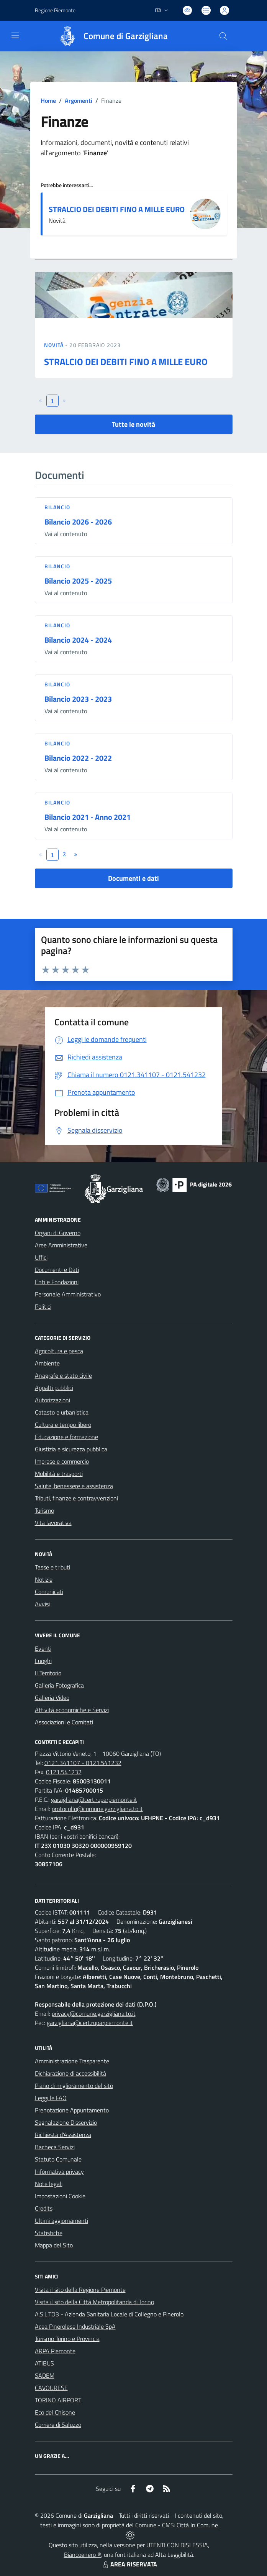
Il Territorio (48, 1673)
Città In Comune (197, 2525)
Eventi (43, 1648)
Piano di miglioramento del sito (74, 2085)
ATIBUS (44, 2363)
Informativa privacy (59, 2171)
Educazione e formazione (66, 1436)
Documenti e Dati (57, 1269)
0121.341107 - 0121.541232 (82, 1762)
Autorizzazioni (52, 1400)
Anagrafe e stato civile (63, 1375)
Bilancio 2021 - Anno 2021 (87, 817)
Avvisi (42, 1604)
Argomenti (78, 100)
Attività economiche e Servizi (72, 1709)
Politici (43, 1306)
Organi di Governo (57, 1232)
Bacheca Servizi (55, 2147)
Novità (55, 345)
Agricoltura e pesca (59, 1350)
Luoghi (43, 1660)
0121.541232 (64, 1772)
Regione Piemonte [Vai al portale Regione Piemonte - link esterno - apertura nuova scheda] (55, 10)
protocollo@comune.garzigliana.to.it (97, 1808)
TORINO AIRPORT (58, 2400)
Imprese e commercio (62, 1461)
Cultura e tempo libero (63, 1424)
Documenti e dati (133, 878)
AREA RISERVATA (129, 2564)
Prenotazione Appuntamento (72, 2110)
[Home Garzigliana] (110, 36)
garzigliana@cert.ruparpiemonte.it (94, 1799)
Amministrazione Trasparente (72, 2061)
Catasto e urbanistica (61, 1412)
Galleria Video (52, 1697)
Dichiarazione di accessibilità (70, 2073)
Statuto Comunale (58, 2159)
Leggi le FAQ (51, 2097)
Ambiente (47, 1363)
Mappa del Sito (54, 2245)
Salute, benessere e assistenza (74, 1485)
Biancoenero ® (82, 2554)
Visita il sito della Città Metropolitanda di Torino (94, 2301)
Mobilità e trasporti (59, 1473)
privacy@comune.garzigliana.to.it (94, 2013)
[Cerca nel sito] (223, 36)
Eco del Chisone (55, 2412)
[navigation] (15, 35)
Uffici (41, 1257)
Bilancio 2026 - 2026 (78, 522)
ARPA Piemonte (55, 2351)
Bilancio (57, 507)
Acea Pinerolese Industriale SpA (75, 2326)
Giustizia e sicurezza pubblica (71, 1449)
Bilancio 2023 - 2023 (78, 699)
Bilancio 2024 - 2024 (78, 640)
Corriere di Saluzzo (58, 2424)
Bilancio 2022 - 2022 (78, 758)
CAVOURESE (51, 2387)
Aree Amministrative (61, 1245)
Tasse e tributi (52, 1567)
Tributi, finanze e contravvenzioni (76, 1498)
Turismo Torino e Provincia (67, 2338)
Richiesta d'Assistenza (63, 2134)
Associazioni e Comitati (64, 1722)
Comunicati (49, 1591)
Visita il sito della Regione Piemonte (80, 2289)
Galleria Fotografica (59, 1685)
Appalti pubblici (54, 1387)
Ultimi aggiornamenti (61, 2220)
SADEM (44, 2375)
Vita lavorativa (53, 1522)
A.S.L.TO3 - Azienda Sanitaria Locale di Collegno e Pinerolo (109, 2314)
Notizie (43, 1579)
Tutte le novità (133, 424)
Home (48, 100)
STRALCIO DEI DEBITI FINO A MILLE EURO (117, 209)
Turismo (44, 1510)
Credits (43, 2208)
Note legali (48, 2183)
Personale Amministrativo (68, 1294)
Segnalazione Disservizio (66, 2122)
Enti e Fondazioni (57, 1281)
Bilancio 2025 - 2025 (78, 581)
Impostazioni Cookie (60, 2196)
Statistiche (48, 2232)
